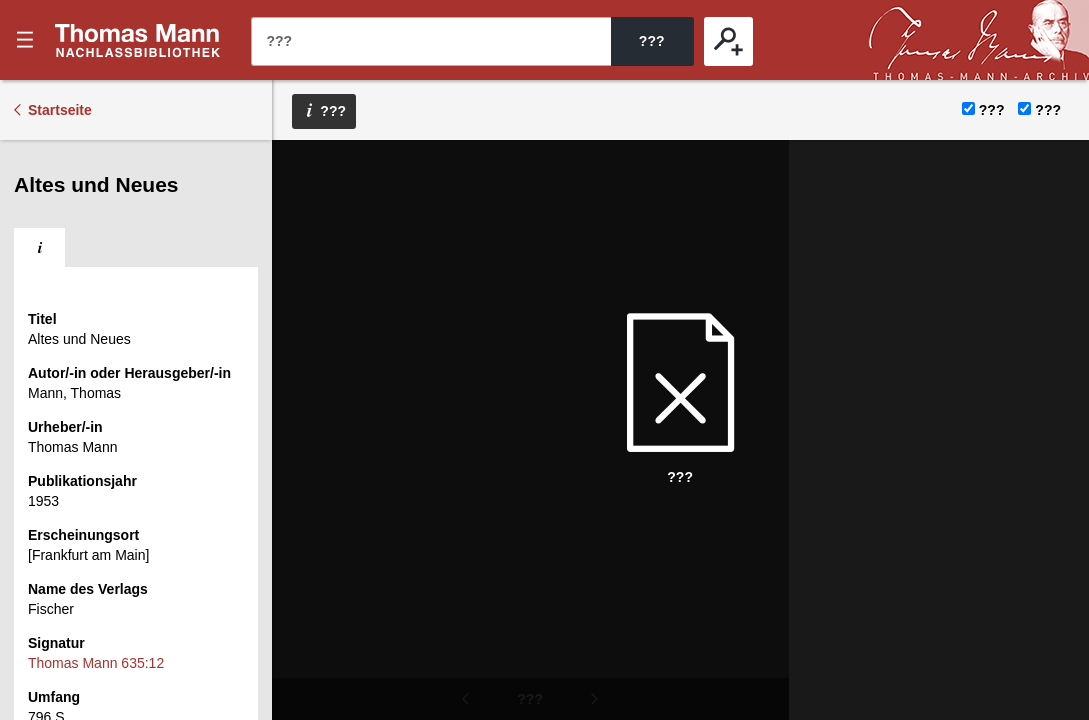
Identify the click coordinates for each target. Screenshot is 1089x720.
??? (138, 40)
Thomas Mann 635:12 (96, 663)
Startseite (60, 110)
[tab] (39, 248)
